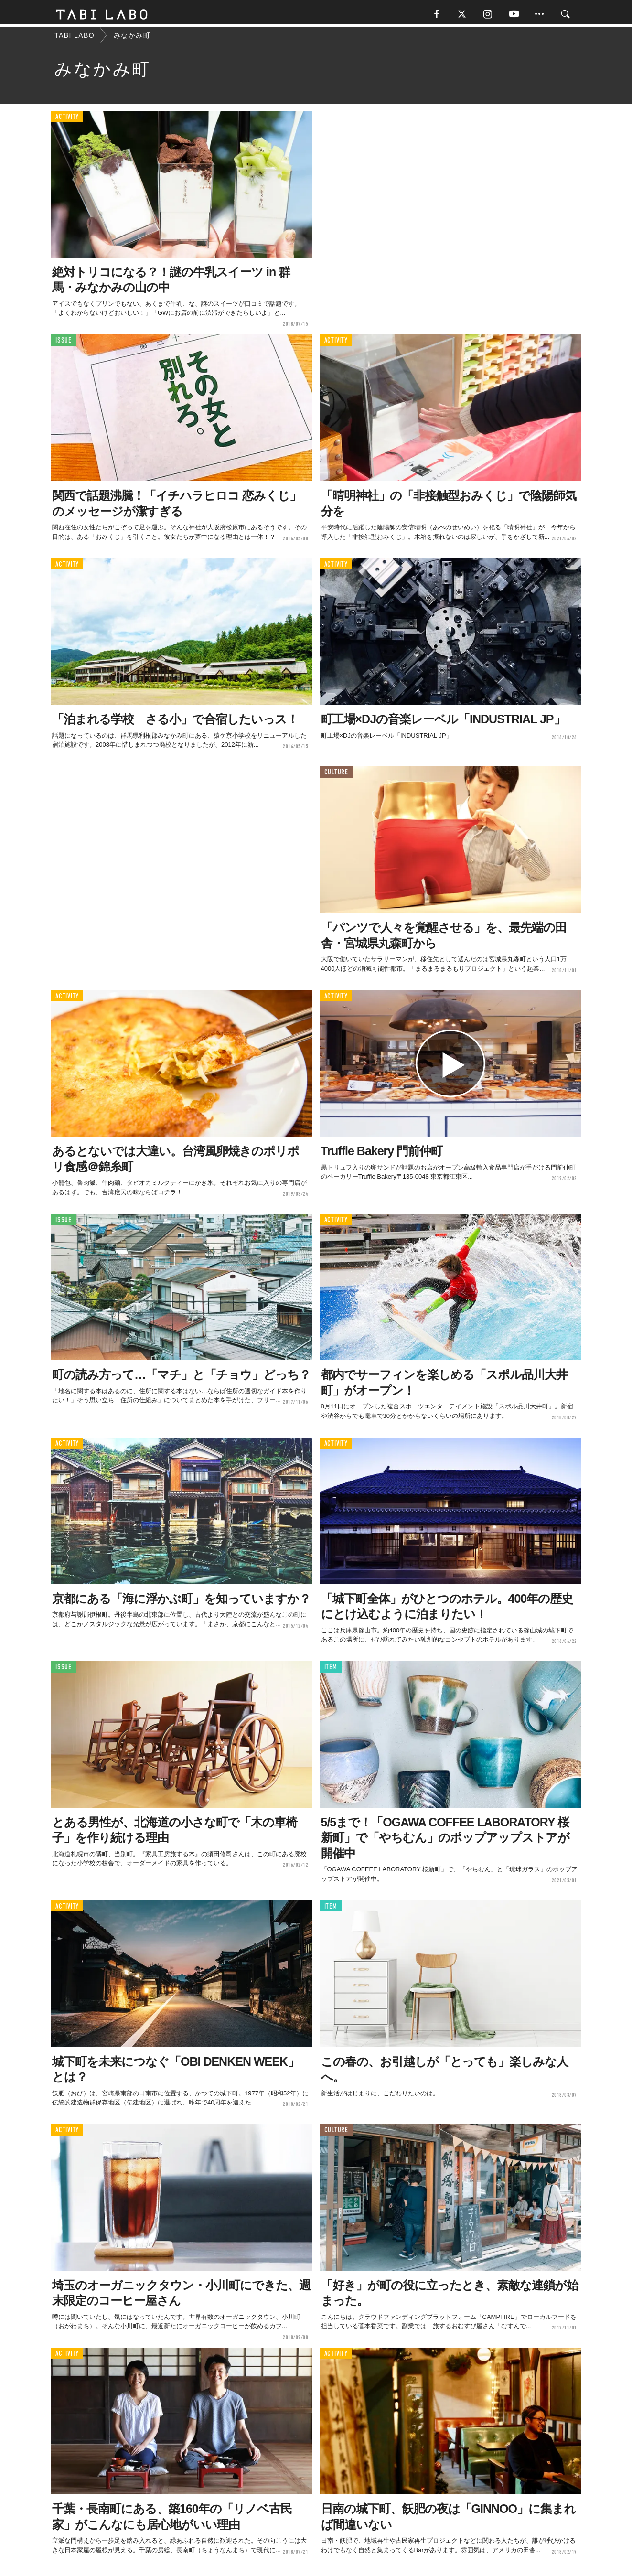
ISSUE (63, 342)
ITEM (330, 1669)
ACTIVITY (67, 119)
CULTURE (336, 774)
